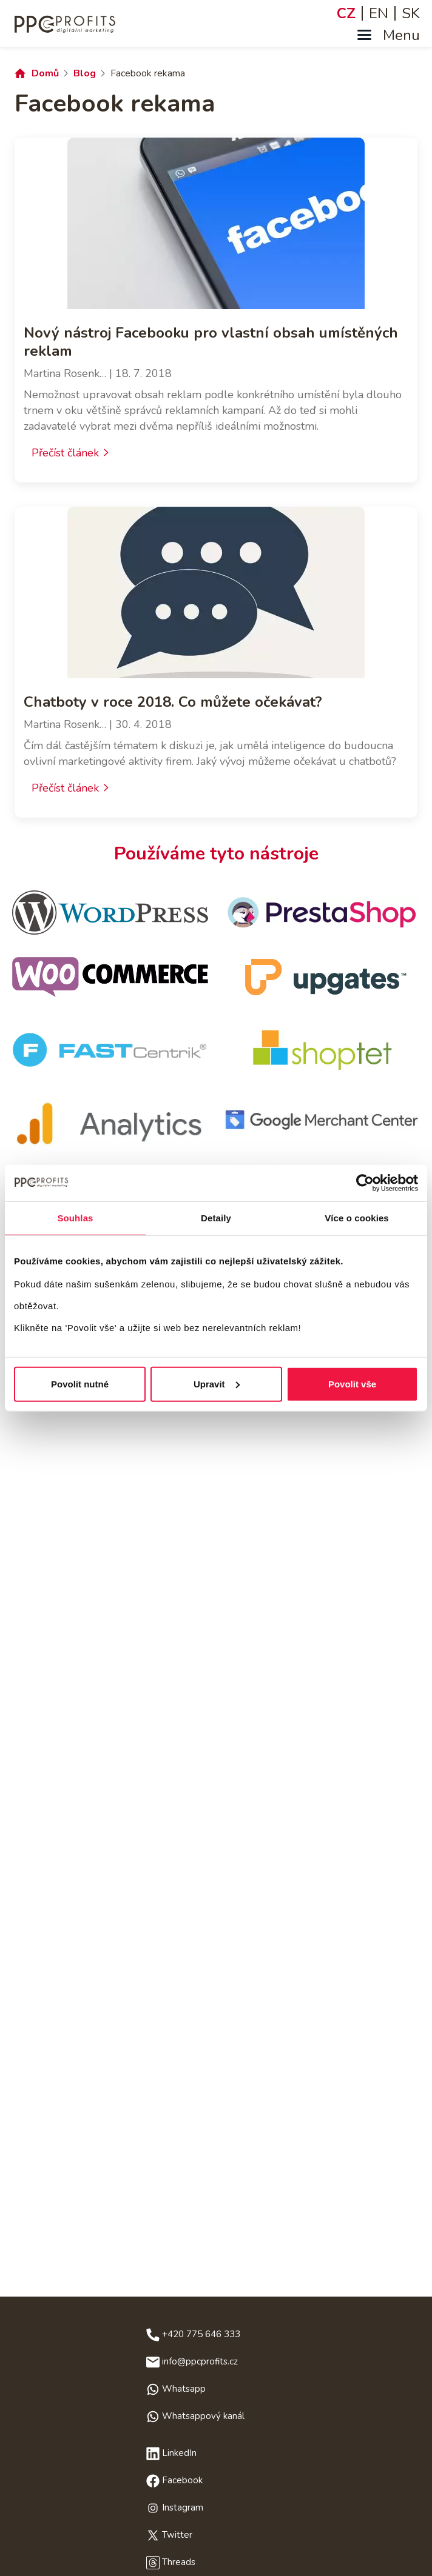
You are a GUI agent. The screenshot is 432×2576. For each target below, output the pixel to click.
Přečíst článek (65, 452)
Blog (84, 73)
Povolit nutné (80, 1383)
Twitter (177, 2535)
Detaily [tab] (216, 1218)
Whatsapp (184, 2389)
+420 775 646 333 (201, 2334)
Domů (45, 73)
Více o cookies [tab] (357, 1218)
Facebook (182, 2480)
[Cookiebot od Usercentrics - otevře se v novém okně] (365, 1183)
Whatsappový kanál (203, 2416)
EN (378, 13)
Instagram (182, 2507)
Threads (178, 2562)
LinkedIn (179, 2453)
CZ (346, 13)
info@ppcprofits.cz (200, 2361)
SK (411, 13)
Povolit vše (352, 1383)
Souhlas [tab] (75, 1218)
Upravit (217, 1383)
